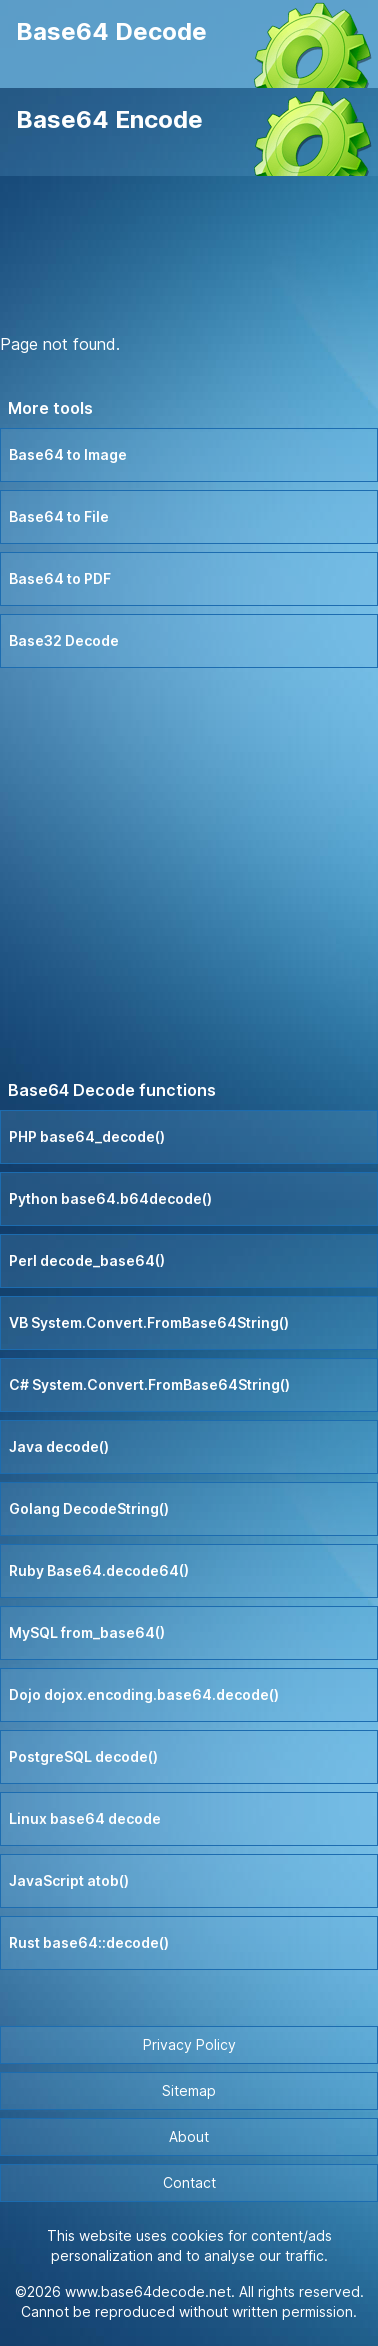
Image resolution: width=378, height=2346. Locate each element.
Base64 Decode (111, 31)
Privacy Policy (189, 2044)
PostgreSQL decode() (83, 1756)
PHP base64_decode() (87, 1136)
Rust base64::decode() (89, 1942)
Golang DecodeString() (89, 1508)
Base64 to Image (68, 454)
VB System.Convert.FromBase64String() (149, 1322)
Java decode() (59, 1446)
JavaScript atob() (69, 1880)
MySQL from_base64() (87, 1632)
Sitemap (189, 2090)
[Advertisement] (189, 258)
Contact (189, 2182)
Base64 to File (59, 516)
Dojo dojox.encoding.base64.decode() (144, 1694)
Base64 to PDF (60, 578)
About (189, 2136)
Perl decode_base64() (87, 1260)
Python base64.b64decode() (110, 1198)
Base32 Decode (64, 640)
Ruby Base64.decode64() (99, 1570)
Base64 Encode (109, 119)
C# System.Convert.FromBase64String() (149, 1384)
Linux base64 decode (85, 1818)
